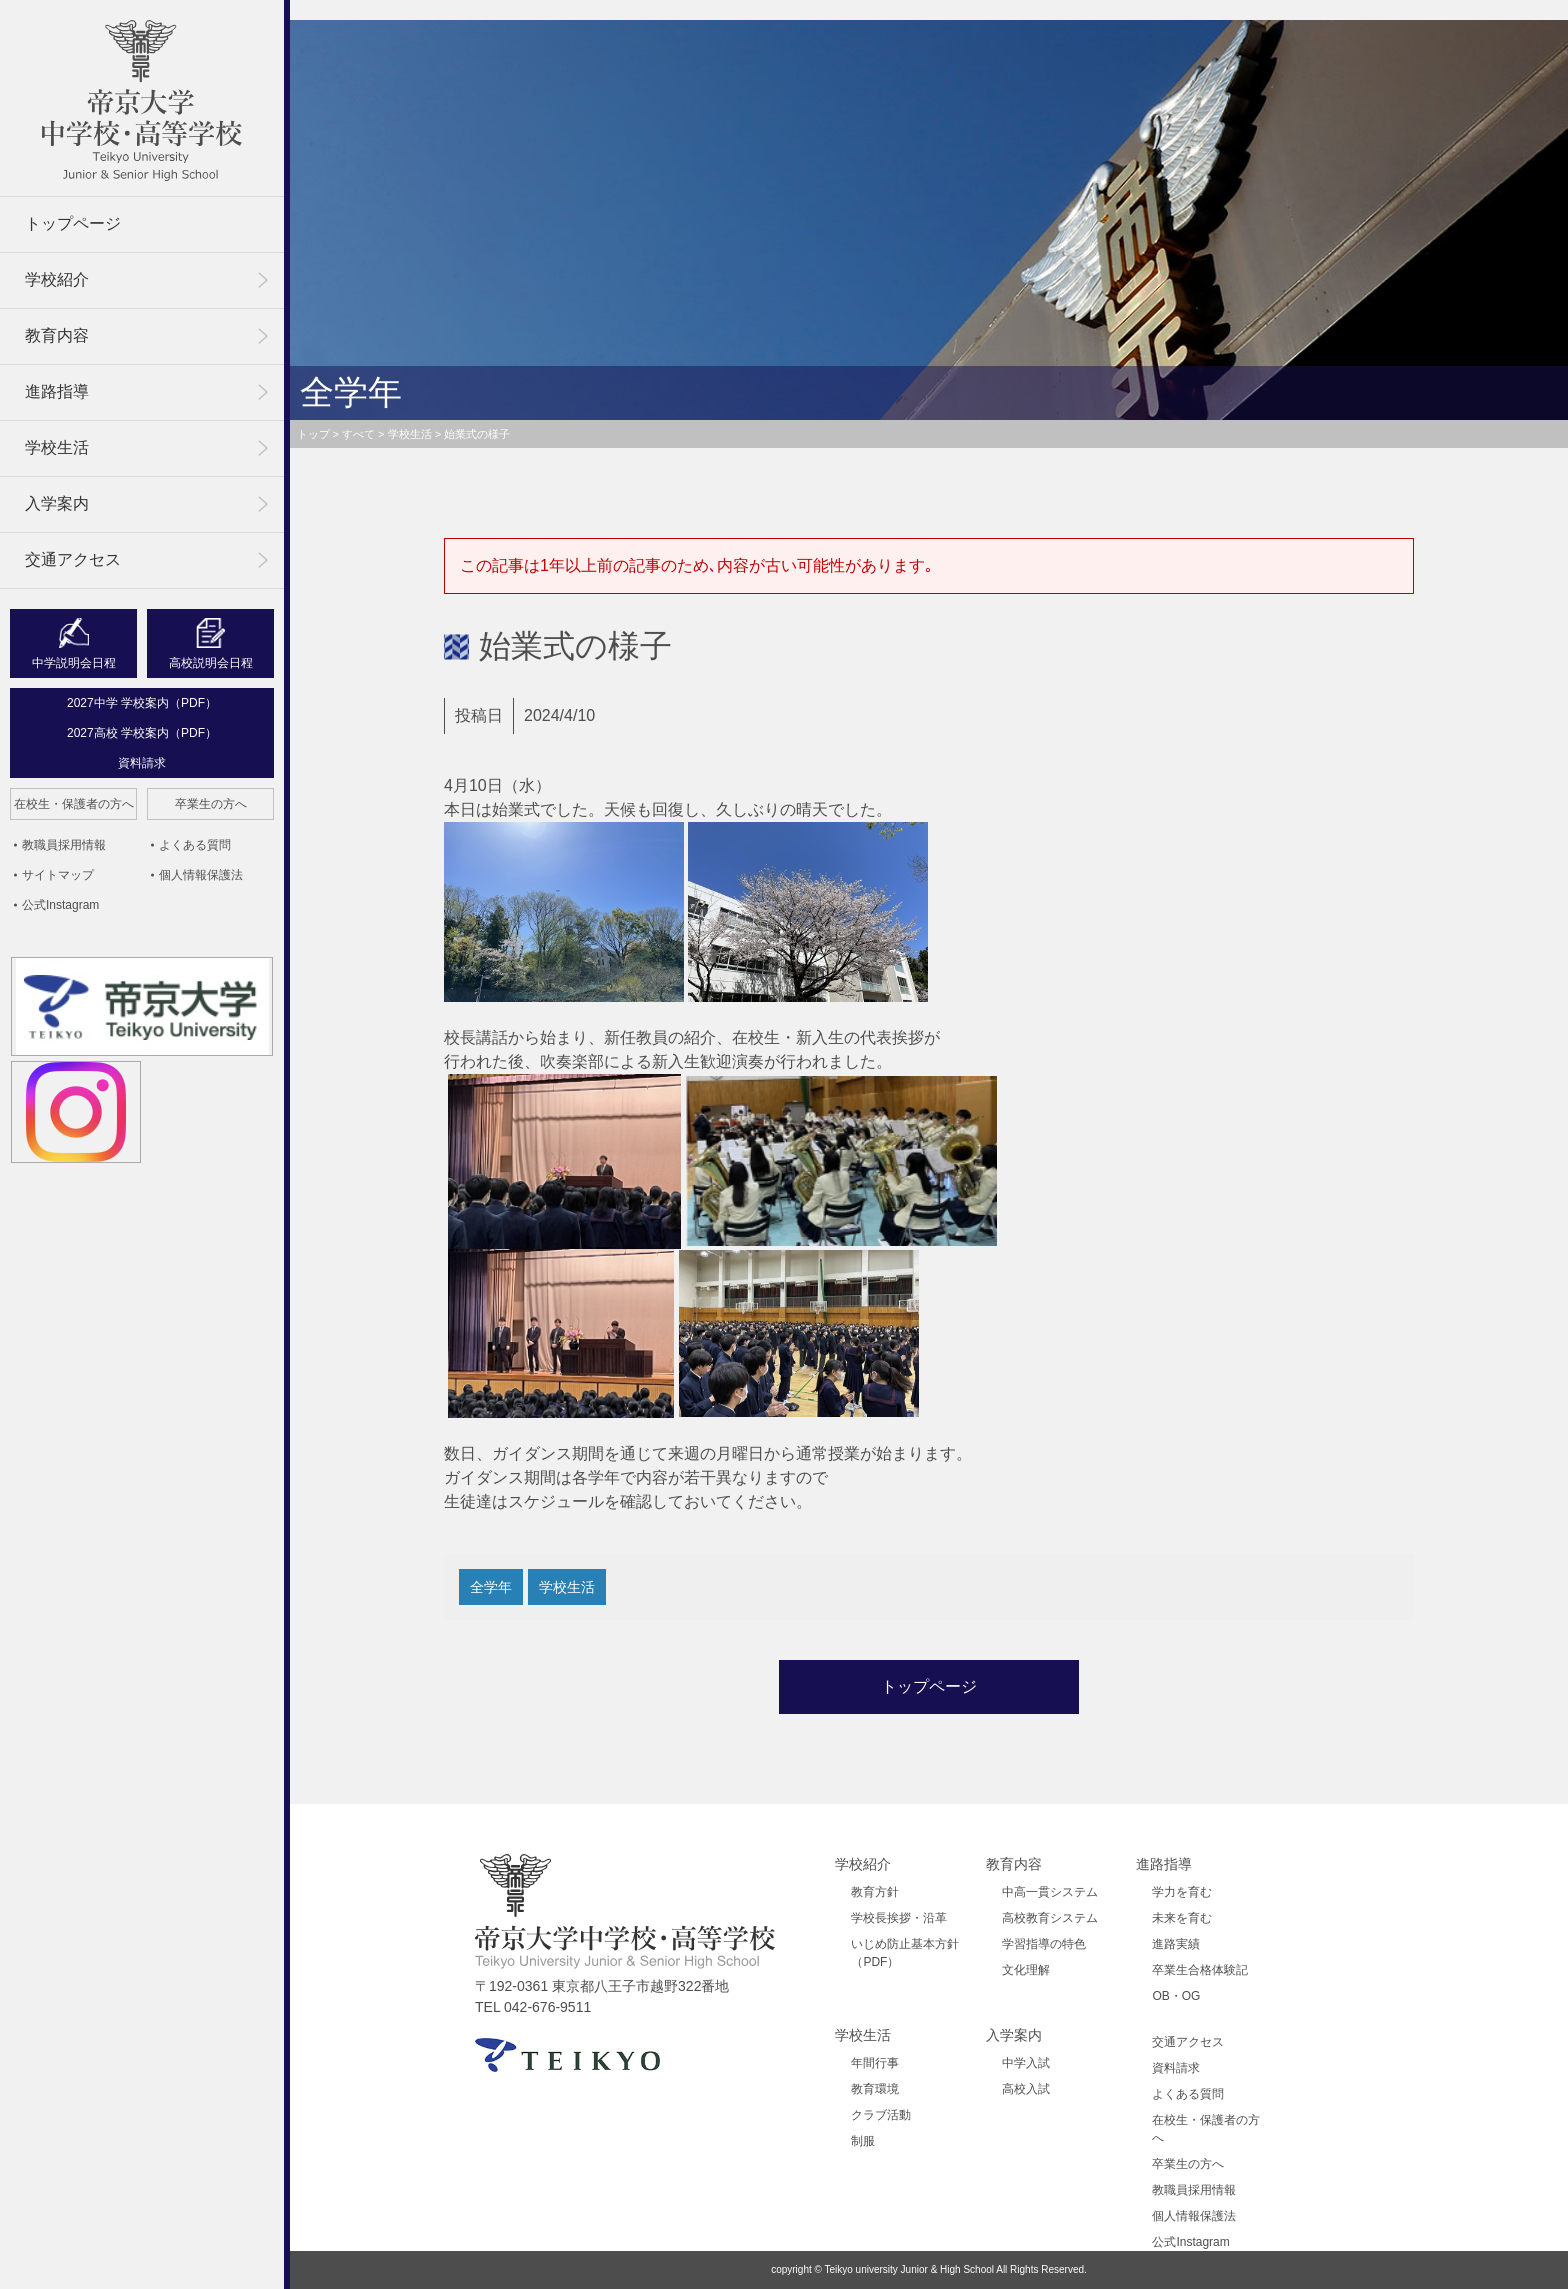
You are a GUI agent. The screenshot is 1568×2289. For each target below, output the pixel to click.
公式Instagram (60, 905)
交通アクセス (73, 559)
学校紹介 (57, 279)
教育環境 (875, 2089)
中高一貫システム (1050, 1892)
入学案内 (57, 503)
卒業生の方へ (211, 804)
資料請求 (142, 763)
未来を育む (1182, 1918)
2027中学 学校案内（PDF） (142, 703)
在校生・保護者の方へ (74, 804)
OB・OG (1176, 1996)
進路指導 (57, 391)
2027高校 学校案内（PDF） (142, 733)
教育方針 (875, 1892)
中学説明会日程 (74, 663)
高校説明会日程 (211, 663)
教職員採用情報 (64, 845)
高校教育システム (1050, 1918)
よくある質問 (195, 845)
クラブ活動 (881, 2115)
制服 (863, 2141)
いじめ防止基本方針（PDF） (905, 1953)
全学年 (491, 1587)
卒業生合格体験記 (1200, 1970)
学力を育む (1182, 1892)
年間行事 (875, 2063)
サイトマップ (58, 875)
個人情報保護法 (201, 875)
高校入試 (1026, 2089)
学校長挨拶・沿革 (899, 1918)
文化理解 (1026, 1970)
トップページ (73, 223)
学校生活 (57, 447)
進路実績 (1176, 1944)
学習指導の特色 (1044, 1944)
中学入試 (1026, 2063)
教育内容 (57, 335)
